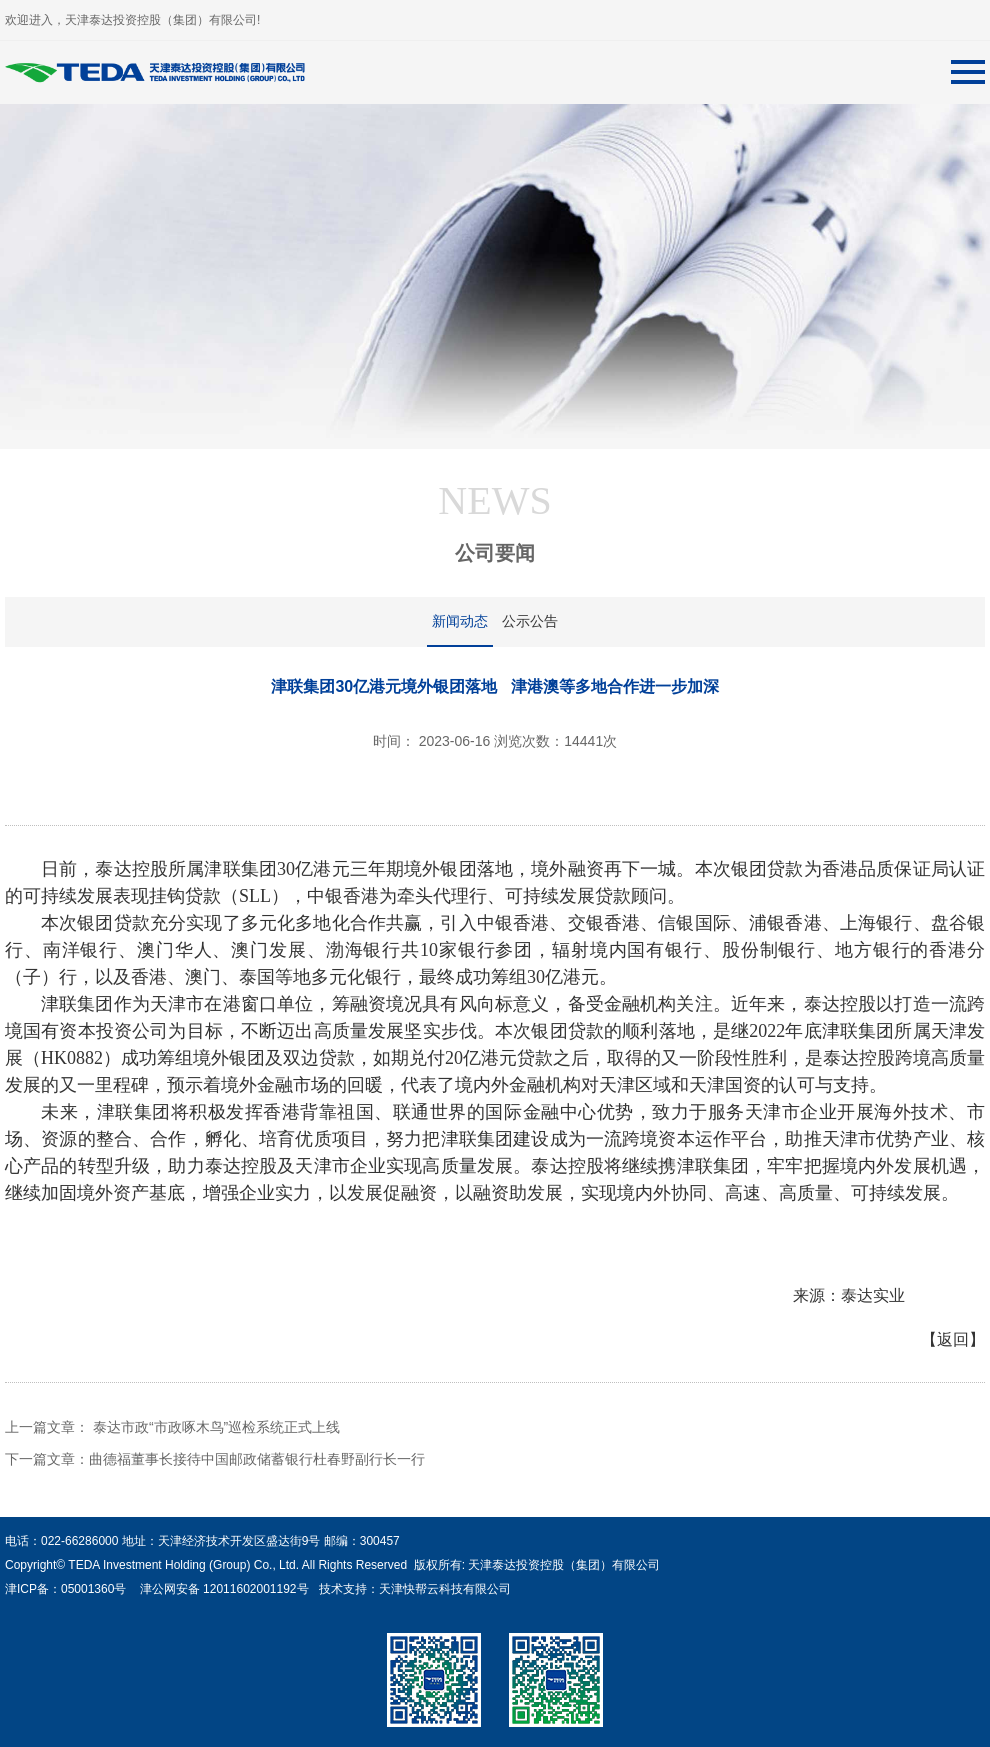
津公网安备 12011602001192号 (220, 1589)
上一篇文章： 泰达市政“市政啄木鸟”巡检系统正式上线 (172, 1427)
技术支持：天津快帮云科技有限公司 (412, 1589)
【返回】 (953, 1339)
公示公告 (530, 621)
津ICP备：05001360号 (65, 1589)
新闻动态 (460, 621)
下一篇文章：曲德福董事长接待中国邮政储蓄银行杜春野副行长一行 (215, 1459)
